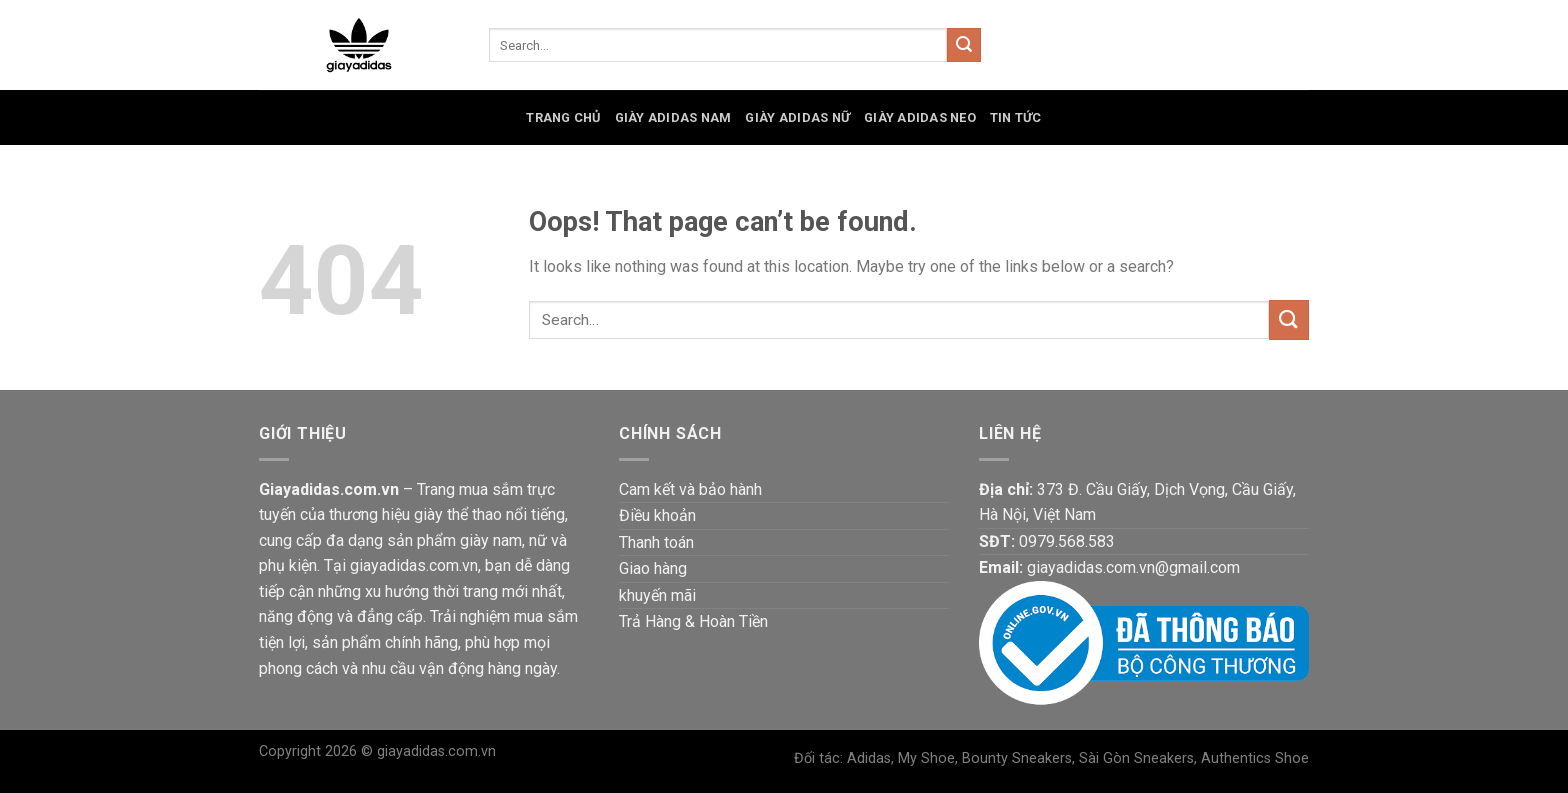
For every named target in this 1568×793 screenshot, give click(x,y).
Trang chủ (563, 117)
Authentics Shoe (1255, 758)
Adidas (869, 758)
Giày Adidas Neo (920, 117)
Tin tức (1016, 117)
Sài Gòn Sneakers (1136, 758)
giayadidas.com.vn (436, 751)
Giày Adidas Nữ (797, 117)
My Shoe (926, 758)
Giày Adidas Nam (673, 117)
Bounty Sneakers (1017, 758)
